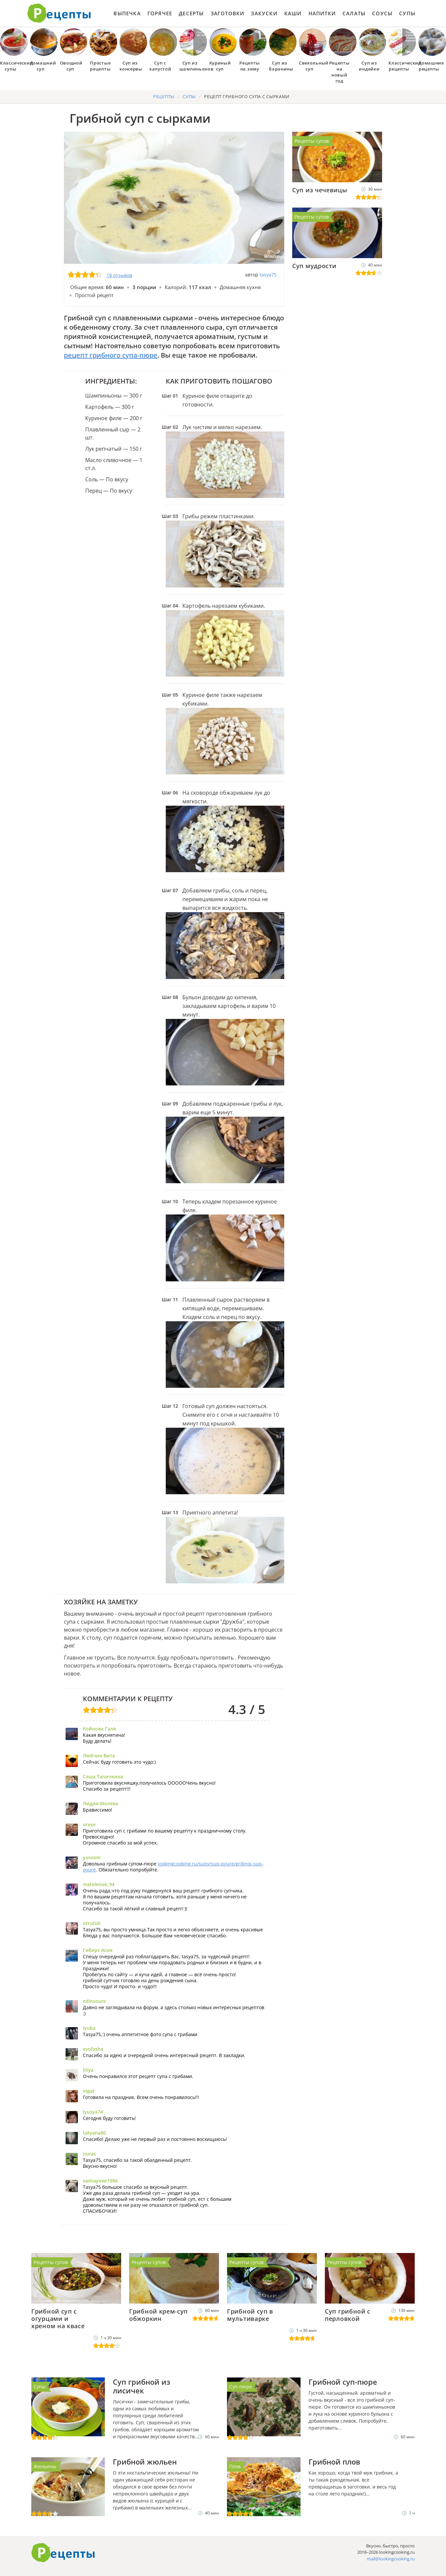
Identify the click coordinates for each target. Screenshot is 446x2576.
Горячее (159, 13)
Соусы (382, 13)
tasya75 (268, 274)
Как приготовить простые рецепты (59, 13)
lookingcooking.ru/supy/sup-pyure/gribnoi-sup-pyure (173, 1866)
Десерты (191, 13)
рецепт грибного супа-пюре (110, 355)
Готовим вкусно (63, 2553)
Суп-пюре (240, 2386)
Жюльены (45, 2466)
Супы (407, 13)
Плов (235, 2466)
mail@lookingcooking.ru (391, 2559)
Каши (293, 13)
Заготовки (228, 13)
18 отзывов (119, 275)
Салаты (353, 13)
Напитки (322, 13)
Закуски (264, 13)
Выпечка (126, 13)
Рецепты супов (312, 141)
